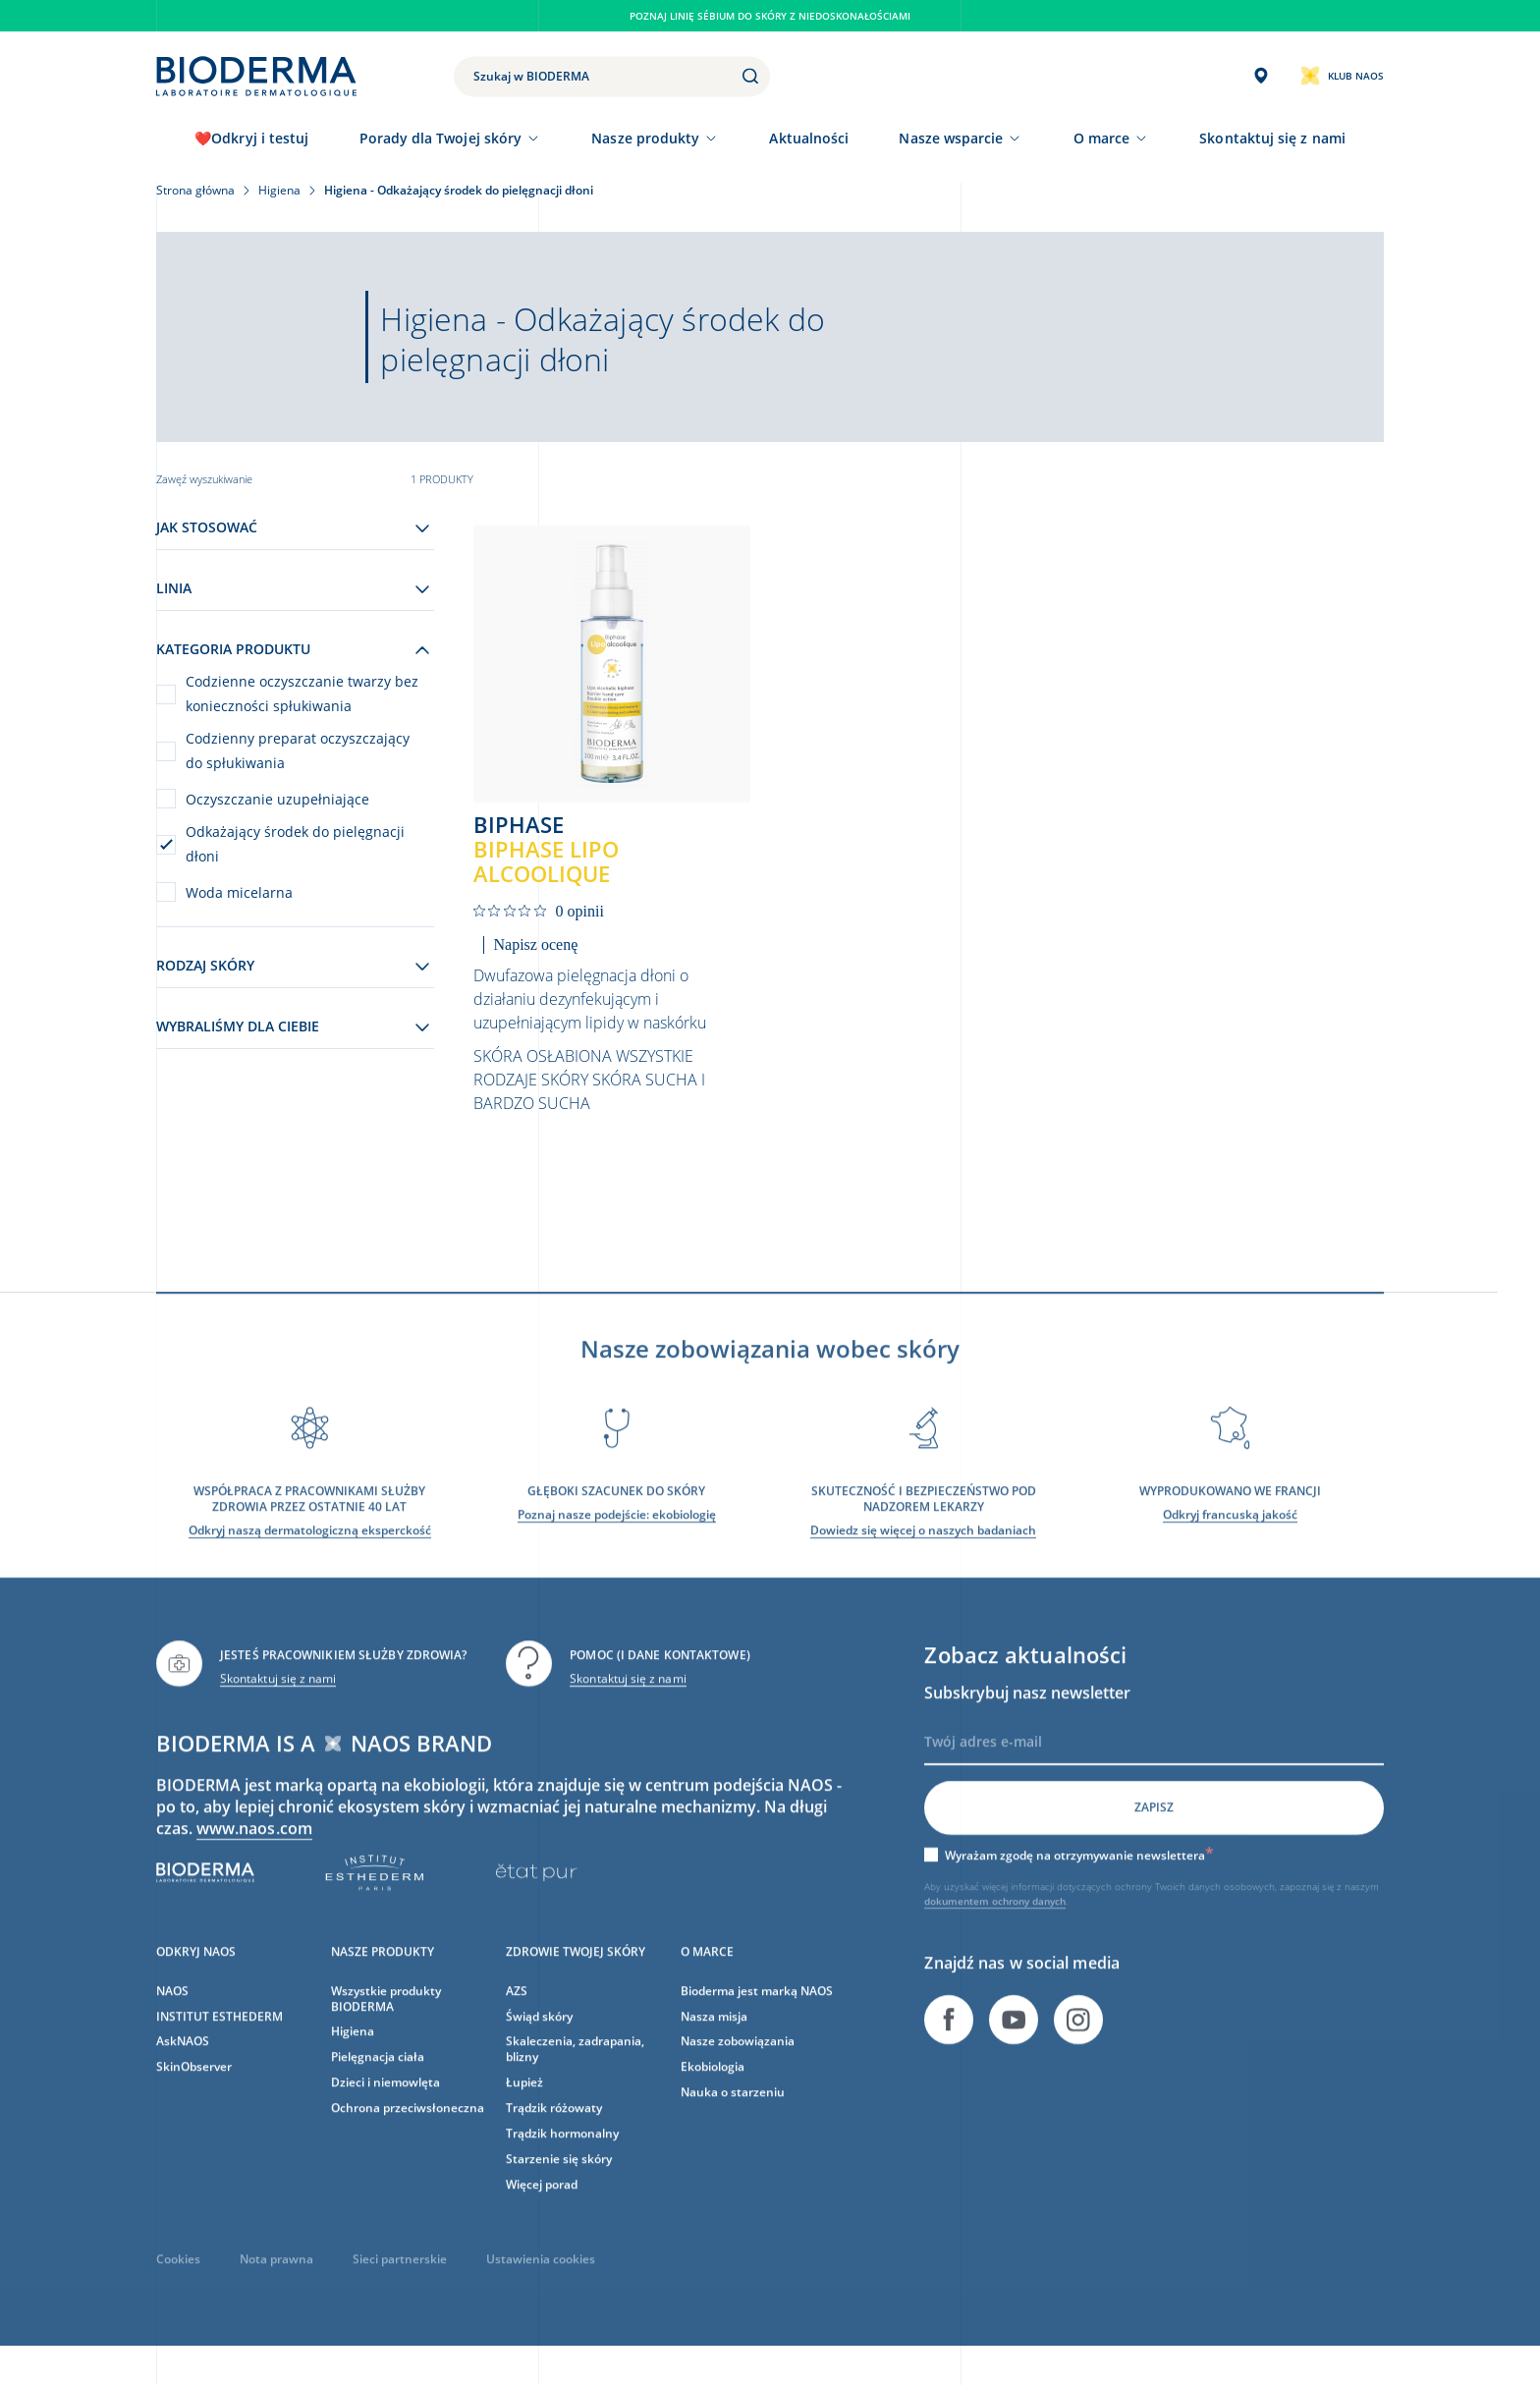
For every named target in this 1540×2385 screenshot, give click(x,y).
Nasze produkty (645, 138)
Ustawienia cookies (540, 2281)
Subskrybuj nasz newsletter (1027, 1715)
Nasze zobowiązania (738, 2064)
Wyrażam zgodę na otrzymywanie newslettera (1079, 1877)
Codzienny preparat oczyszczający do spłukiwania (298, 750)
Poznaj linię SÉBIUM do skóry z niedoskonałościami (770, 16)
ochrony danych (1029, 1923)
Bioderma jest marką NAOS (757, 2013)
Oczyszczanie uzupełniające (277, 799)
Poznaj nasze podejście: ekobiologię (617, 1536)
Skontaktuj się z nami (278, 1700)
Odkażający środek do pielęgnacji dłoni (295, 843)
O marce (1101, 138)
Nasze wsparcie (951, 138)
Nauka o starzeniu (733, 2115)
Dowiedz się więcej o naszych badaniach (923, 1552)
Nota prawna (276, 2281)
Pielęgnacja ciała (377, 2080)
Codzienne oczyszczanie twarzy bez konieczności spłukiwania (302, 693)
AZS (516, 2013)
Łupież (524, 2105)
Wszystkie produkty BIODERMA (386, 2021)
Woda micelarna (239, 892)
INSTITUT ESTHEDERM (219, 2038)
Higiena (352, 2054)
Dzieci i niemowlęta (385, 2105)
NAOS (172, 2013)
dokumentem (958, 1923)
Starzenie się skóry (559, 2182)
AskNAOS (182, 2064)
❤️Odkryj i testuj (251, 138)
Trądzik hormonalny (562, 2156)
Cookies (178, 2281)
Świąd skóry (539, 2038)
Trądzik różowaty (554, 2131)
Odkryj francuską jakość (1230, 1536)
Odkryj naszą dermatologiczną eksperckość (310, 1552)
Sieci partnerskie (400, 2281)
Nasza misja (714, 2038)
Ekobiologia (712, 2089)
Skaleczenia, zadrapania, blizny (575, 2072)
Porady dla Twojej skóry (440, 138)
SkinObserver (194, 2089)
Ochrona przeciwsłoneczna (407, 2131)
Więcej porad (542, 2206)
